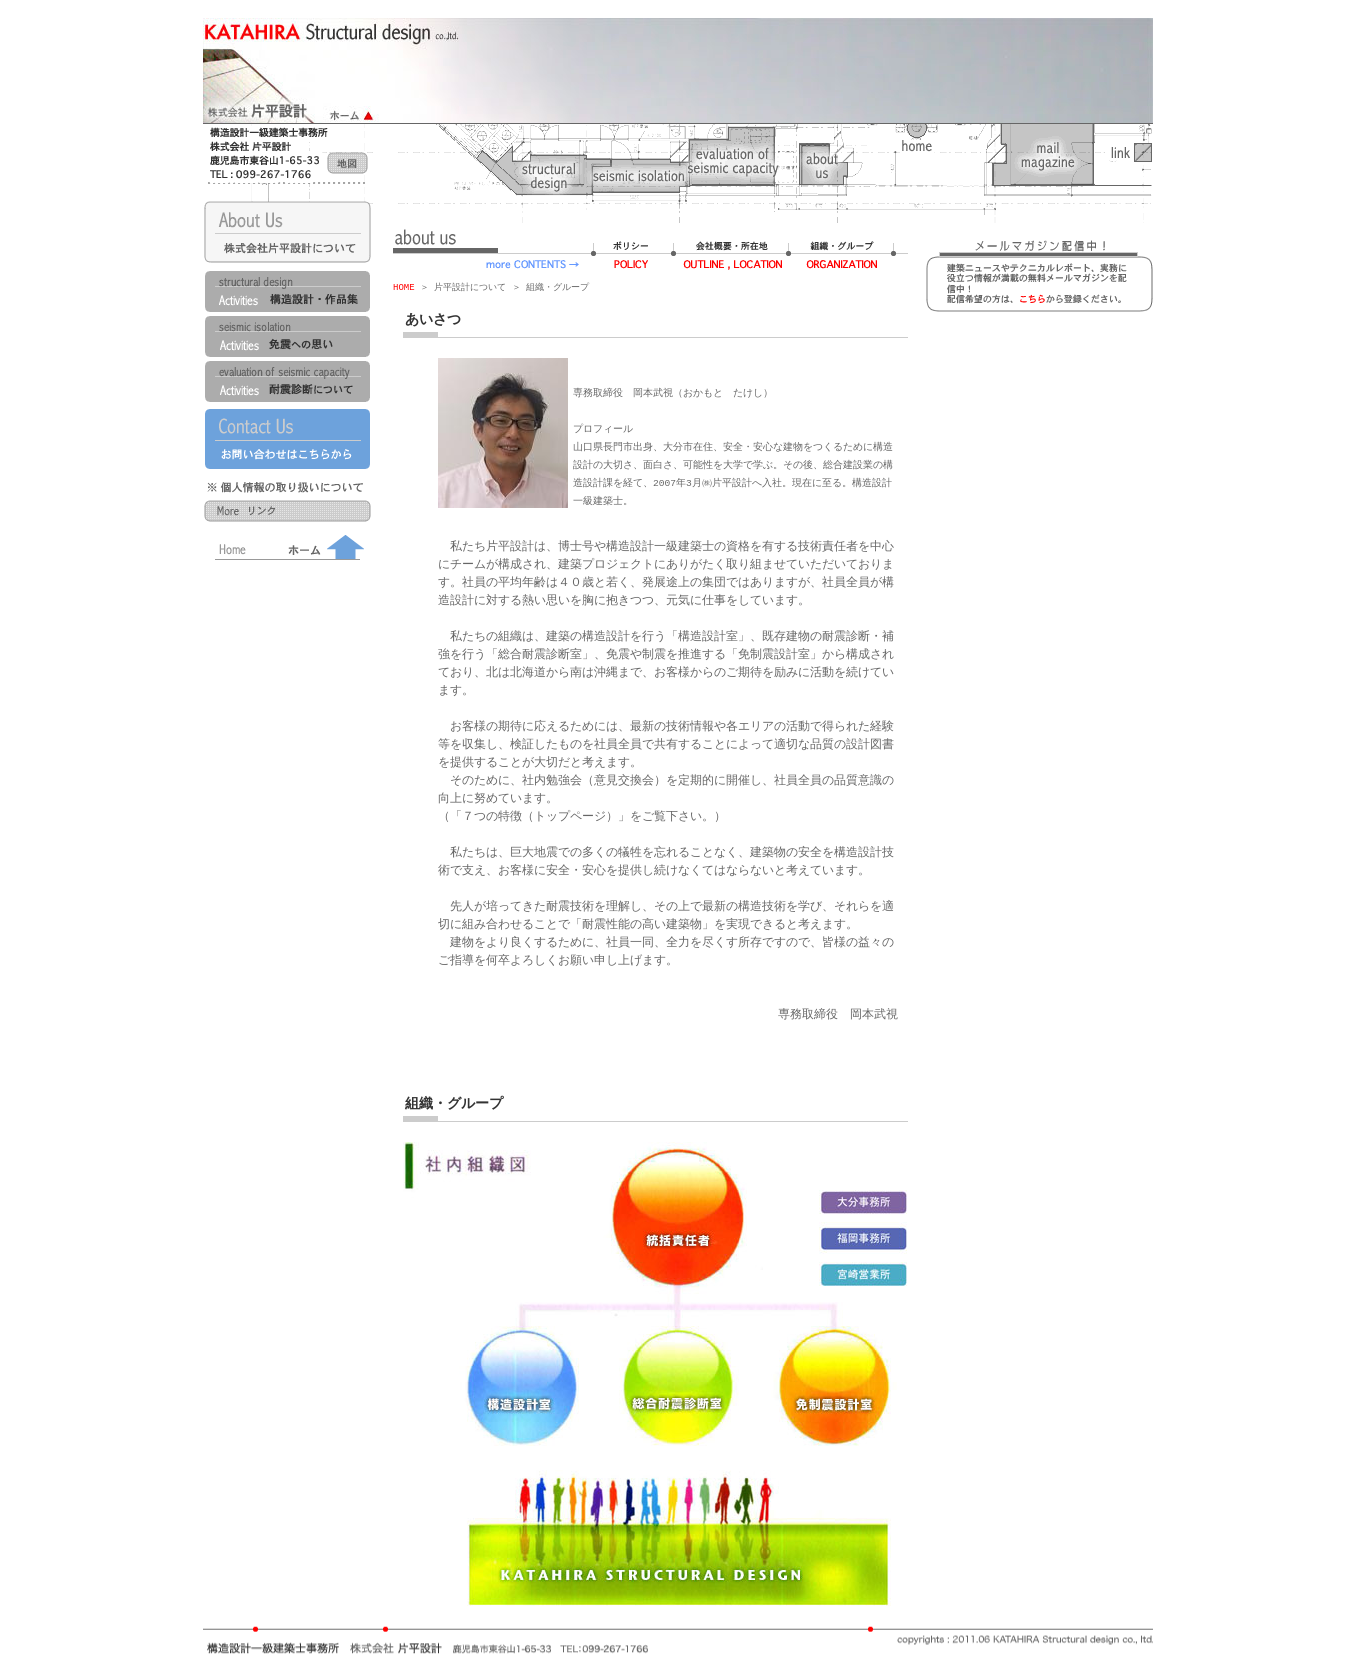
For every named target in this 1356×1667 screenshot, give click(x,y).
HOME (404, 287)
